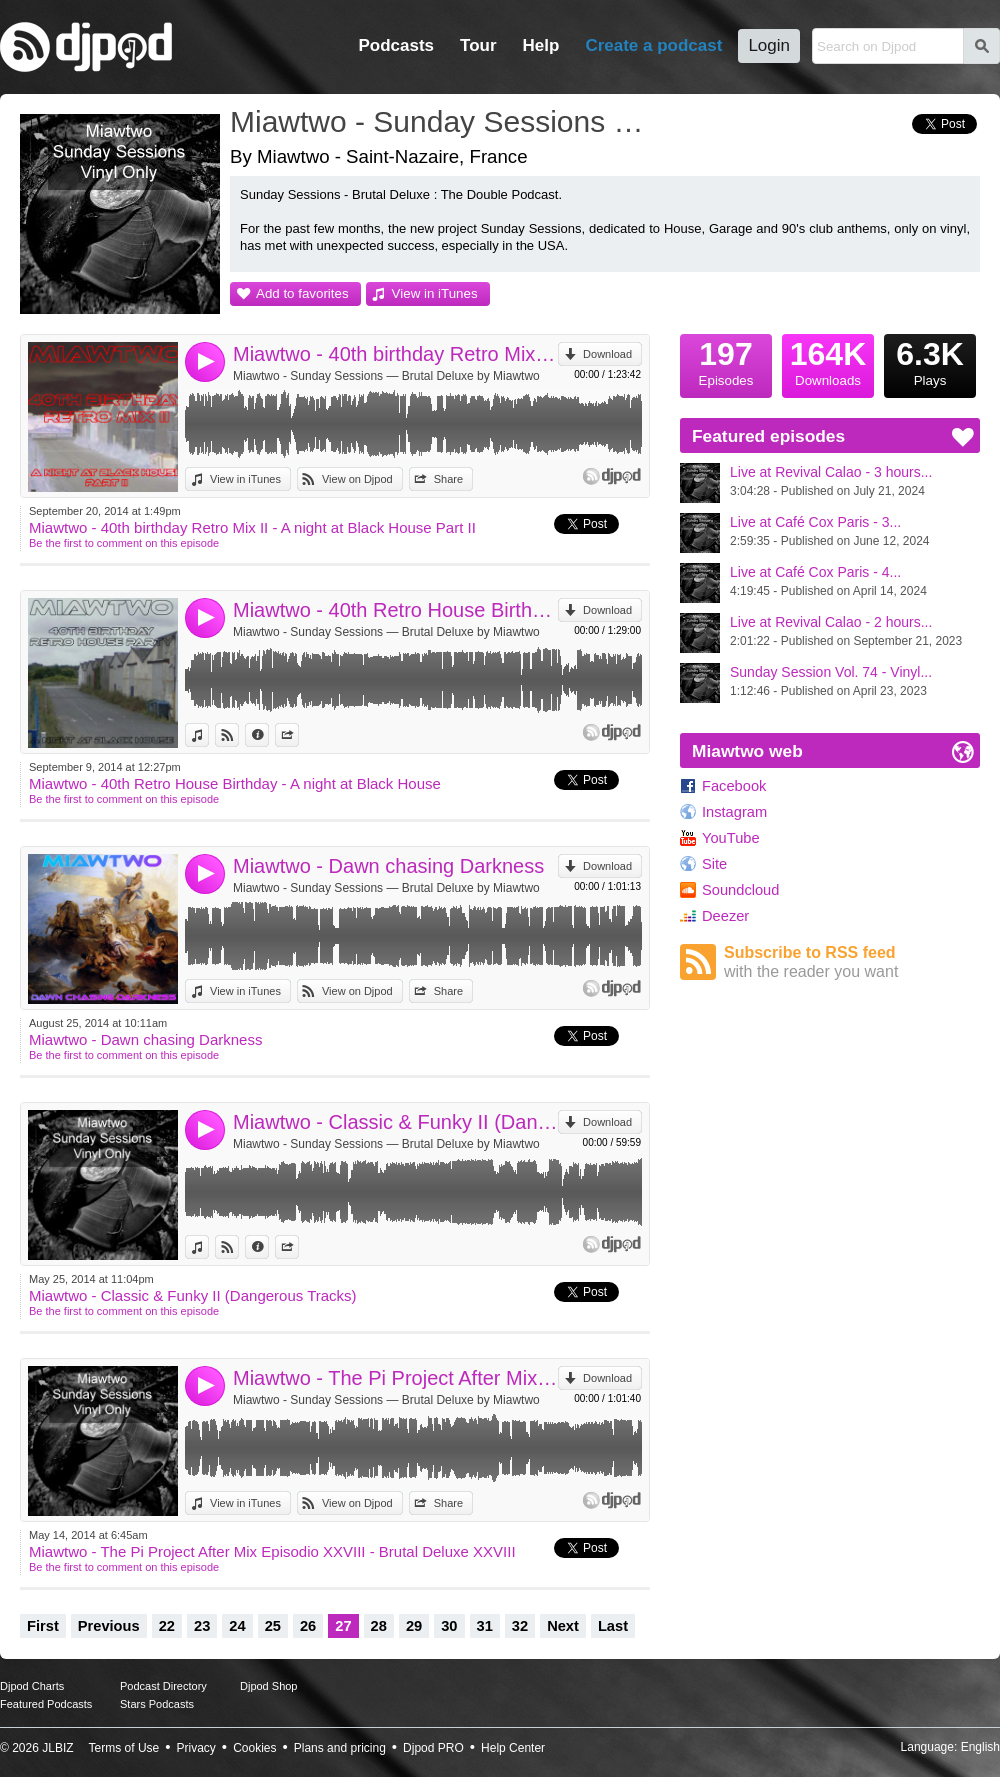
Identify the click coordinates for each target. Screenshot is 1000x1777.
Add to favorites (302, 293)
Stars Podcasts (157, 1704)
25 (273, 1626)
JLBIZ (57, 1748)
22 (167, 1626)
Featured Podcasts (46, 1704)
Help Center (513, 1748)
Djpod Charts (32, 1686)
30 (449, 1626)
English (980, 1747)
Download (607, 354)
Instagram (734, 812)
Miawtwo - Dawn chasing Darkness (388, 866)
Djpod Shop (269, 1686)
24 (237, 1626)
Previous (109, 1626)
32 (520, 1626)
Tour (478, 45)
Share (448, 479)
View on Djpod (357, 479)
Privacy (196, 1748)
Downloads (828, 361)
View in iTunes (435, 293)
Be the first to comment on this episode (124, 543)
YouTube (731, 838)
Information (268, 735)
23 (202, 1626)
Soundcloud (740, 890)
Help (541, 45)
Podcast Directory (163, 1686)
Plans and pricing (340, 1748)
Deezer (725, 916)
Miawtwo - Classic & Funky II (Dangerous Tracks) (395, 1122)
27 (343, 1626)
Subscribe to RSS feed (852, 962)
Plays (930, 361)
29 (414, 1626)
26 (308, 1626)
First (43, 1626)
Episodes (726, 361)
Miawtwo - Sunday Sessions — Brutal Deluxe (445, 121)
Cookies (254, 1748)
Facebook (734, 786)
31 (485, 1626)
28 (379, 1626)
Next (563, 1626)
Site (714, 864)
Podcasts (396, 45)
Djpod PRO (433, 1748)
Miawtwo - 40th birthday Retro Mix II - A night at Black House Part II (395, 354)
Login (769, 45)
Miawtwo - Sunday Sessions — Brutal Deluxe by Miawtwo (386, 376)
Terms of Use (124, 1748)
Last (613, 1626)
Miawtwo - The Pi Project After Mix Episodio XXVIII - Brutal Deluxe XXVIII (395, 1378)
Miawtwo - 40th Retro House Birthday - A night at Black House (395, 610)
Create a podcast (653, 45)
